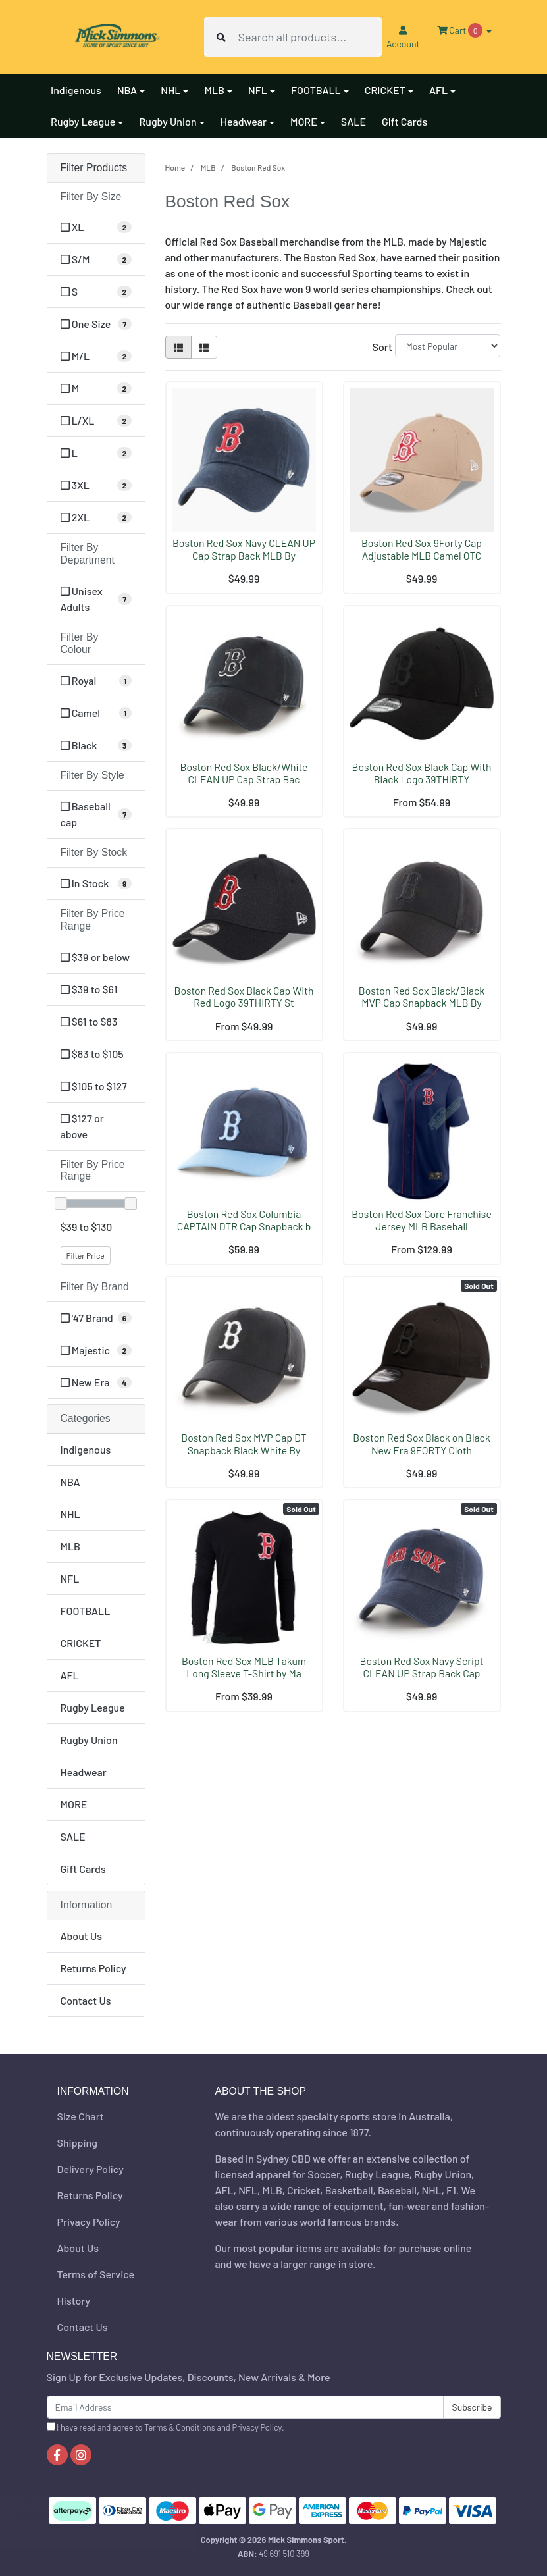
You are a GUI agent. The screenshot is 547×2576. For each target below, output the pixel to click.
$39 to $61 (89, 989)
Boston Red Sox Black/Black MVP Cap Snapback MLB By (421, 996)
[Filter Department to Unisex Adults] (96, 599)
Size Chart (80, 2116)
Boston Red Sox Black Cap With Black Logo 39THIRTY (422, 772)
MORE (74, 1804)
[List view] (204, 347)
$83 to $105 (92, 1053)
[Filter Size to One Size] (96, 323)
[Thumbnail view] (178, 347)
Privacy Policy (88, 2221)
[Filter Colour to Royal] (96, 680)
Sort (381, 346)
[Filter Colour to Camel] (96, 713)
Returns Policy (93, 1968)
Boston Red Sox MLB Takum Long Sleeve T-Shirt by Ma (244, 1666)
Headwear (84, 1772)
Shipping (77, 2142)
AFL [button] (438, 90)
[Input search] (309, 36)
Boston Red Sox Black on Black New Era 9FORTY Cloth (421, 1443)
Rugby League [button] (83, 121)
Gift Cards (404, 121)
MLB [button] (214, 90)
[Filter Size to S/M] (96, 259)
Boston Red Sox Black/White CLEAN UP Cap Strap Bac (244, 772)
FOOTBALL (86, 1610)
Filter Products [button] (94, 167)
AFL (70, 1675)
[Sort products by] (448, 345)
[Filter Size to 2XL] (96, 517)
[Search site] (221, 36)
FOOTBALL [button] (316, 90)
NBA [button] (127, 90)
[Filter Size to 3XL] (96, 485)
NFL (70, 1578)
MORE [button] (303, 121)
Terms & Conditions (179, 2427)
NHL (70, 1514)
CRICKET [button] (385, 90)
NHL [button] (170, 90)
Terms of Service (96, 2274)
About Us (81, 1936)
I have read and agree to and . (165, 2427)
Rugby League (93, 1707)
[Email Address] (245, 2407)
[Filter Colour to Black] (96, 745)
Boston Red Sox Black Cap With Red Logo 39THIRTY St (244, 996)
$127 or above (82, 1126)
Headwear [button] (244, 121)
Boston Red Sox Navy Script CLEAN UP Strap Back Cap (422, 1666)
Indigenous (76, 90)
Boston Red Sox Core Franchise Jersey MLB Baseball (422, 1219)
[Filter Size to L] (96, 452)
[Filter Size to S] (96, 291)
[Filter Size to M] (96, 388)
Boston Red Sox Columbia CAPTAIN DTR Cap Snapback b (244, 1219)
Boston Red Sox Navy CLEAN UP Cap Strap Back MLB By (243, 549)
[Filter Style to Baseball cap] (96, 814)
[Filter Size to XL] (96, 227)
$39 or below (95, 957)
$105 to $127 (94, 1086)
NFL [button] (257, 90)
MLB (71, 1546)
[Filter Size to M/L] (96, 356)
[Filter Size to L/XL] (96, 420)
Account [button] (403, 37)
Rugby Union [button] (167, 121)
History (74, 2300)
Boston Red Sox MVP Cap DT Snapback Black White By (243, 1443)
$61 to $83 (89, 1021)
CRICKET (81, 1643)
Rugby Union (89, 1739)
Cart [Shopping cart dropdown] (460, 30)
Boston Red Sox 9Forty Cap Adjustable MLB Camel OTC (421, 549)
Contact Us (86, 2000)
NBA (70, 1481)
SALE (353, 121)
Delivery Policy (90, 2169)
